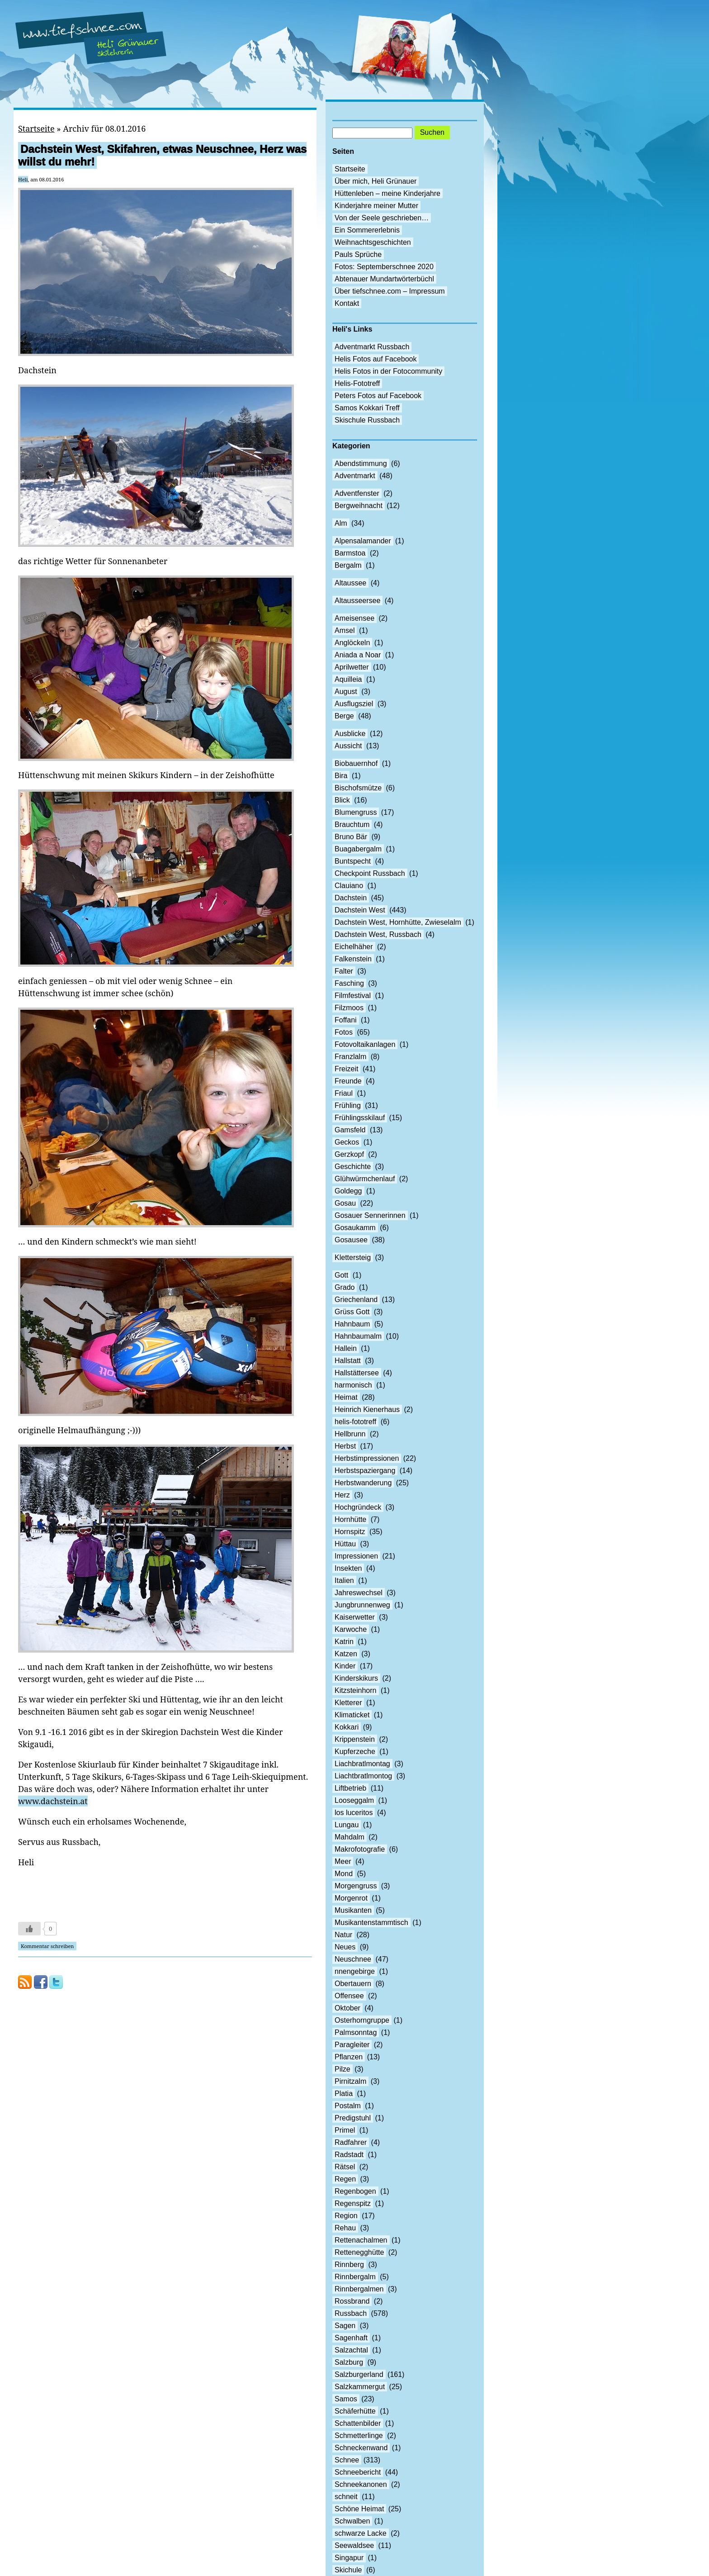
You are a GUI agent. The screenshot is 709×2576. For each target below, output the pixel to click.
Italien (344, 1580)
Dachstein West (360, 910)
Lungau (347, 1825)
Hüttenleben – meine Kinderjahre (387, 193)
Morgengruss (356, 1886)
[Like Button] (29, 1928)
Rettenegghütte (359, 2252)
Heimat (346, 1397)
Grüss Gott (352, 1312)
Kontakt (347, 303)
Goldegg (348, 1191)
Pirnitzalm (350, 2081)
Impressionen (356, 1556)
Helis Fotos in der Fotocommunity (388, 371)
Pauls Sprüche (358, 254)
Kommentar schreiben (47, 1946)
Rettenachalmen (361, 2240)
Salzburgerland (359, 2374)
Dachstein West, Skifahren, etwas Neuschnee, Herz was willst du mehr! (162, 155)
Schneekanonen (361, 2484)
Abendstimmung (361, 463)
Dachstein (351, 898)
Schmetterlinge (359, 2435)
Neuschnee (353, 1959)
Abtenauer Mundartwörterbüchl (384, 279)
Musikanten (353, 1910)
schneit (346, 2496)
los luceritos (354, 1812)
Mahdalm (349, 1837)
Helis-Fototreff (357, 383)
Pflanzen (349, 2057)
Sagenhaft (351, 2338)
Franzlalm (350, 1056)
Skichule (348, 2570)
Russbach (351, 2313)
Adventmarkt (355, 476)
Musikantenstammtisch (371, 1922)
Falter (344, 971)
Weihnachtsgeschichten (373, 242)
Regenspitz (353, 2203)
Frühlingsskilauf (360, 1118)
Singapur (349, 2558)
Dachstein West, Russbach (378, 934)
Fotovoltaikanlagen (365, 1044)
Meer (343, 1861)
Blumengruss (356, 812)
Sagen (345, 2325)
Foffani (346, 1020)
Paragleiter (352, 2044)
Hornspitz (350, 1531)
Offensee (349, 1996)
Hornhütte (350, 1519)
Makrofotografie (360, 1849)
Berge (344, 716)
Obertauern (353, 1983)
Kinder (345, 1666)
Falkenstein (353, 959)
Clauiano (349, 885)
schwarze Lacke (361, 2533)
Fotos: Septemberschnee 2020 (384, 267)
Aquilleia (348, 679)
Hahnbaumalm (358, 1336)
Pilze (342, 2069)
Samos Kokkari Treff (367, 408)
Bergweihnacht (359, 505)
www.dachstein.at (53, 1801)
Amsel (344, 630)
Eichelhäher (354, 947)
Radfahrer (351, 2142)
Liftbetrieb (350, 1788)
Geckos (347, 1142)
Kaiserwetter (355, 1617)
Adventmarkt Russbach (372, 347)
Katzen (346, 1654)
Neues (345, 1947)
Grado (344, 1287)
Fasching (349, 983)
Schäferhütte (355, 2411)
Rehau (345, 2228)
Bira (341, 775)
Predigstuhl (353, 2118)
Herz (342, 1495)
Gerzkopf (349, 1154)
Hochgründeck (358, 1507)
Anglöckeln (352, 642)
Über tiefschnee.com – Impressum (390, 291)
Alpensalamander (363, 541)
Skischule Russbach (367, 420)
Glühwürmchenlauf (365, 1179)
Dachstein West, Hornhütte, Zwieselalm (398, 922)
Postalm (348, 2106)
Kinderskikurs (356, 1678)
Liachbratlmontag (362, 1764)
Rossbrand (352, 2301)
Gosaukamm (355, 1227)
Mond (344, 1873)
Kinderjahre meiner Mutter (376, 205)
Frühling (348, 1105)
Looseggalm (354, 1800)
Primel (345, 2130)
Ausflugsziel (354, 704)
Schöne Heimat (359, 2509)
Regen (345, 2179)
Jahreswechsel (359, 1593)
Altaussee (350, 583)
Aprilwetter (352, 667)
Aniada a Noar (358, 655)
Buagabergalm (358, 849)
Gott (341, 1275)
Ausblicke (350, 733)
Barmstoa (350, 553)
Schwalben (352, 2521)
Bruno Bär (351, 837)
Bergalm (348, 565)
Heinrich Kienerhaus (367, 1409)
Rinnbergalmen (359, 2289)
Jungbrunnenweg (362, 1605)
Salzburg (349, 2362)
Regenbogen (355, 2191)
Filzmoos (349, 1008)
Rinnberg (349, 2264)
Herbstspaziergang (365, 1470)
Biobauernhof (356, 763)
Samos (346, 2399)
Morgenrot (351, 1898)
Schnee (347, 2460)
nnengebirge (355, 1971)
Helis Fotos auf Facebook (375, 359)
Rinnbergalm (355, 2277)
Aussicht (348, 746)
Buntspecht (353, 861)
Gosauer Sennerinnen (370, 1215)
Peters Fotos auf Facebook (378, 395)
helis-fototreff (355, 1422)
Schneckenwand (361, 2448)
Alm (341, 523)
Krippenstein (355, 1739)
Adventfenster (357, 493)
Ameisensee (354, 618)
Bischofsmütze (358, 788)
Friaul (344, 1093)
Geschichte (353, 1166)
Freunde (348, 1081)
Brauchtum (352, 824)
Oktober (347, 2008)
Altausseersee (357, 600)
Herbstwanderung (363, 1483)
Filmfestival (353, 995)
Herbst (345, 1446)
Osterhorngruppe (362, 2020)
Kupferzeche (355, 1751)
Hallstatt (348, 1360)
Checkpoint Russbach (370, 873)
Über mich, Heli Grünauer (375, 181)
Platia (344, 2093)
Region (346, 2216)
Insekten (348, 1568)
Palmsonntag (356, 2032)
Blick (342, 800)
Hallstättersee (357, 1373)
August (346, 691)
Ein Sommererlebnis (367, 230)
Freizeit (346, 1069)
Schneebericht (358, 2472)
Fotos (344, 1032)
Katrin (344, 1641)
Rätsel (345, 2167)
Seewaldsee (354, 2545)
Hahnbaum (352, 1324)
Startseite (36, 128)
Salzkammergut (360, 2387)
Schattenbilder (358, 2423)
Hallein (346, 1348)
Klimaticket (352, 1715)
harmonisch (353, 1385)
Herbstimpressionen (367, 1458)
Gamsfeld (350, 1130)
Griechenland (356, 1299)
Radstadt (349, 2154)
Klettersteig (353, 1257)
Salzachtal (351, 2350)
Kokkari (347, 1727)
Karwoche (351, 1629)
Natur (343, 1935)
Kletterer (348, 1702)
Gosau (345, 1203)
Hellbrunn (350, 1434)
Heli (23, 179)
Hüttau (345, 1544)
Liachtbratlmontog (363, 1776)
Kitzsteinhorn (356, 1690)
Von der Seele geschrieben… (382, 218)
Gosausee (351, 1240)
